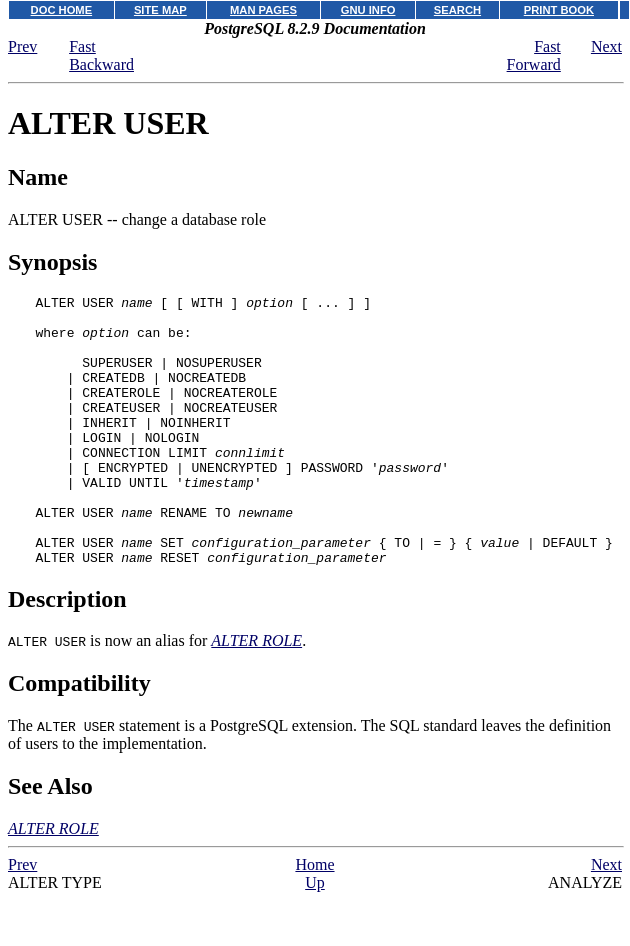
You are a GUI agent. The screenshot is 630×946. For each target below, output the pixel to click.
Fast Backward (101, 55)
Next (606, 46)
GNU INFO (368, 10)
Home (314, 918)
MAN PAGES (263, 10)
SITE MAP (160, 10)
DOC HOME (62, 10)
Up (315, 936)
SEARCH (457, 10)
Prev (22, 46)
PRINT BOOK (559, 10)
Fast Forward (534, 55)
